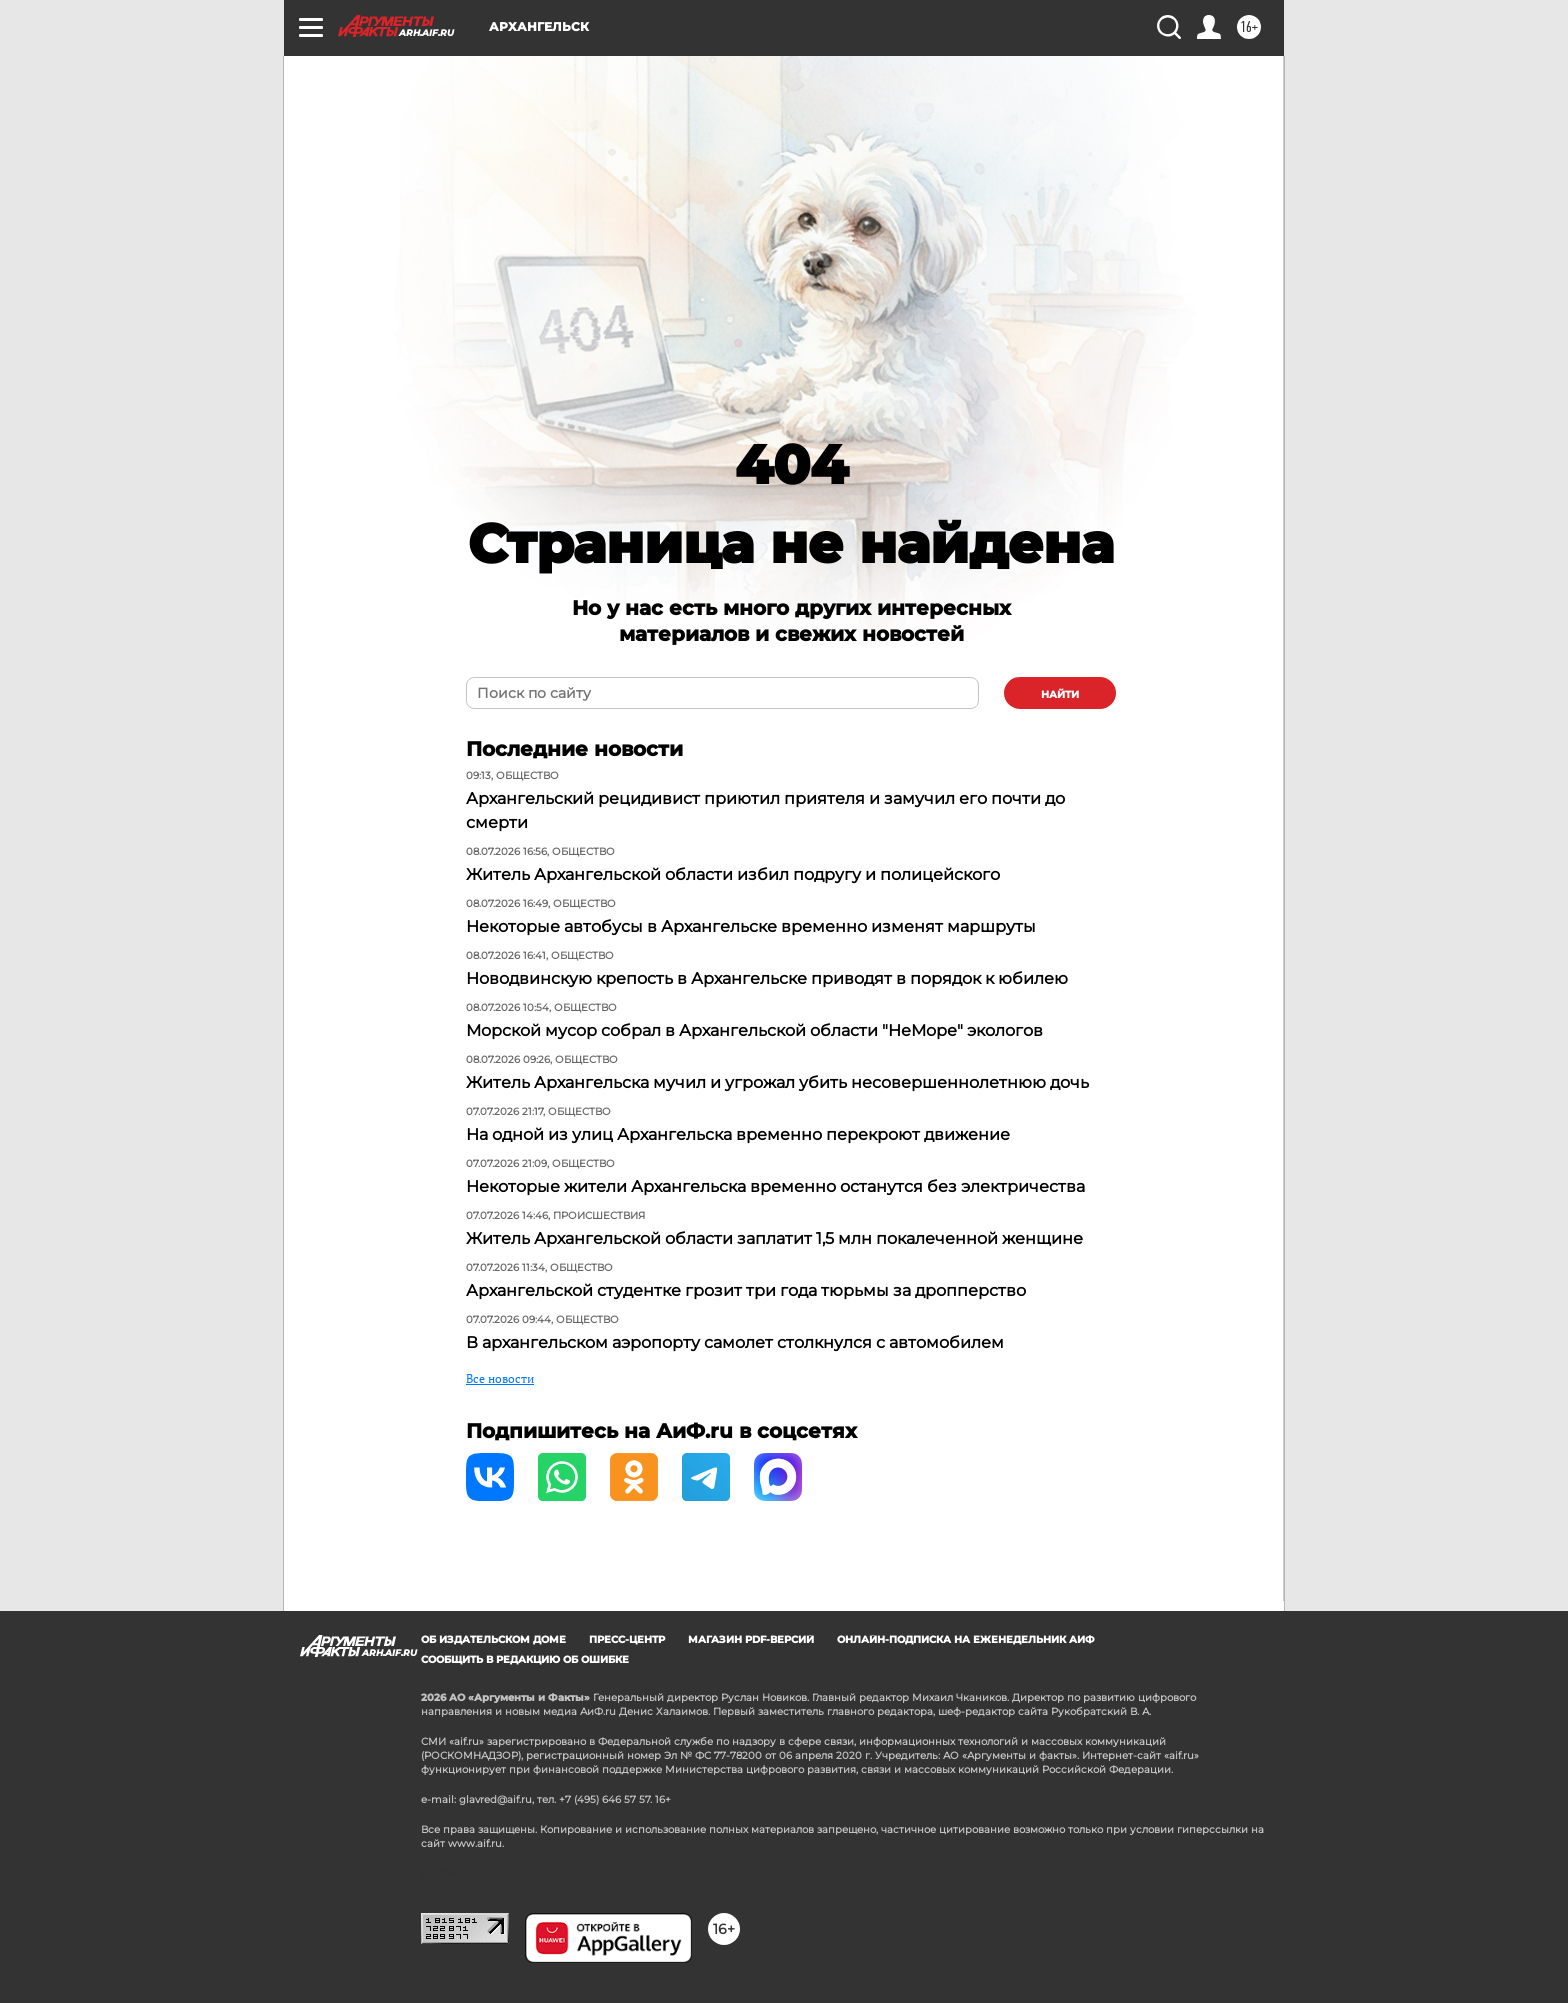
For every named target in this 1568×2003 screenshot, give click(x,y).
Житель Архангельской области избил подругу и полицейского (733, 874)
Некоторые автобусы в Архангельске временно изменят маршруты (751, 926)
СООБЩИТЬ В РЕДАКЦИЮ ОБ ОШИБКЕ (525, 1659)
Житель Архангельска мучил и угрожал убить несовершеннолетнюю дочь (777, 1082)
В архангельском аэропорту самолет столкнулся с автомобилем (735, 1342)
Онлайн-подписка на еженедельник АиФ (966, 1639)
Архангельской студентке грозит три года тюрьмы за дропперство (746, 1290)
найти (1060, 694)
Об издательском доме (493, 1639)
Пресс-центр (627, 1639)
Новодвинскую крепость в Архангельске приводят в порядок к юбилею (767, 978)
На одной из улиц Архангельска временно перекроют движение (738, 1134)
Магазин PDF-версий (751, 1639)
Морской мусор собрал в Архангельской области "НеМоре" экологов (754, 1030)
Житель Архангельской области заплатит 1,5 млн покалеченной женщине (774, 1238)
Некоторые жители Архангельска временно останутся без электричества (775, 1186)
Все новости (500, 1378)
